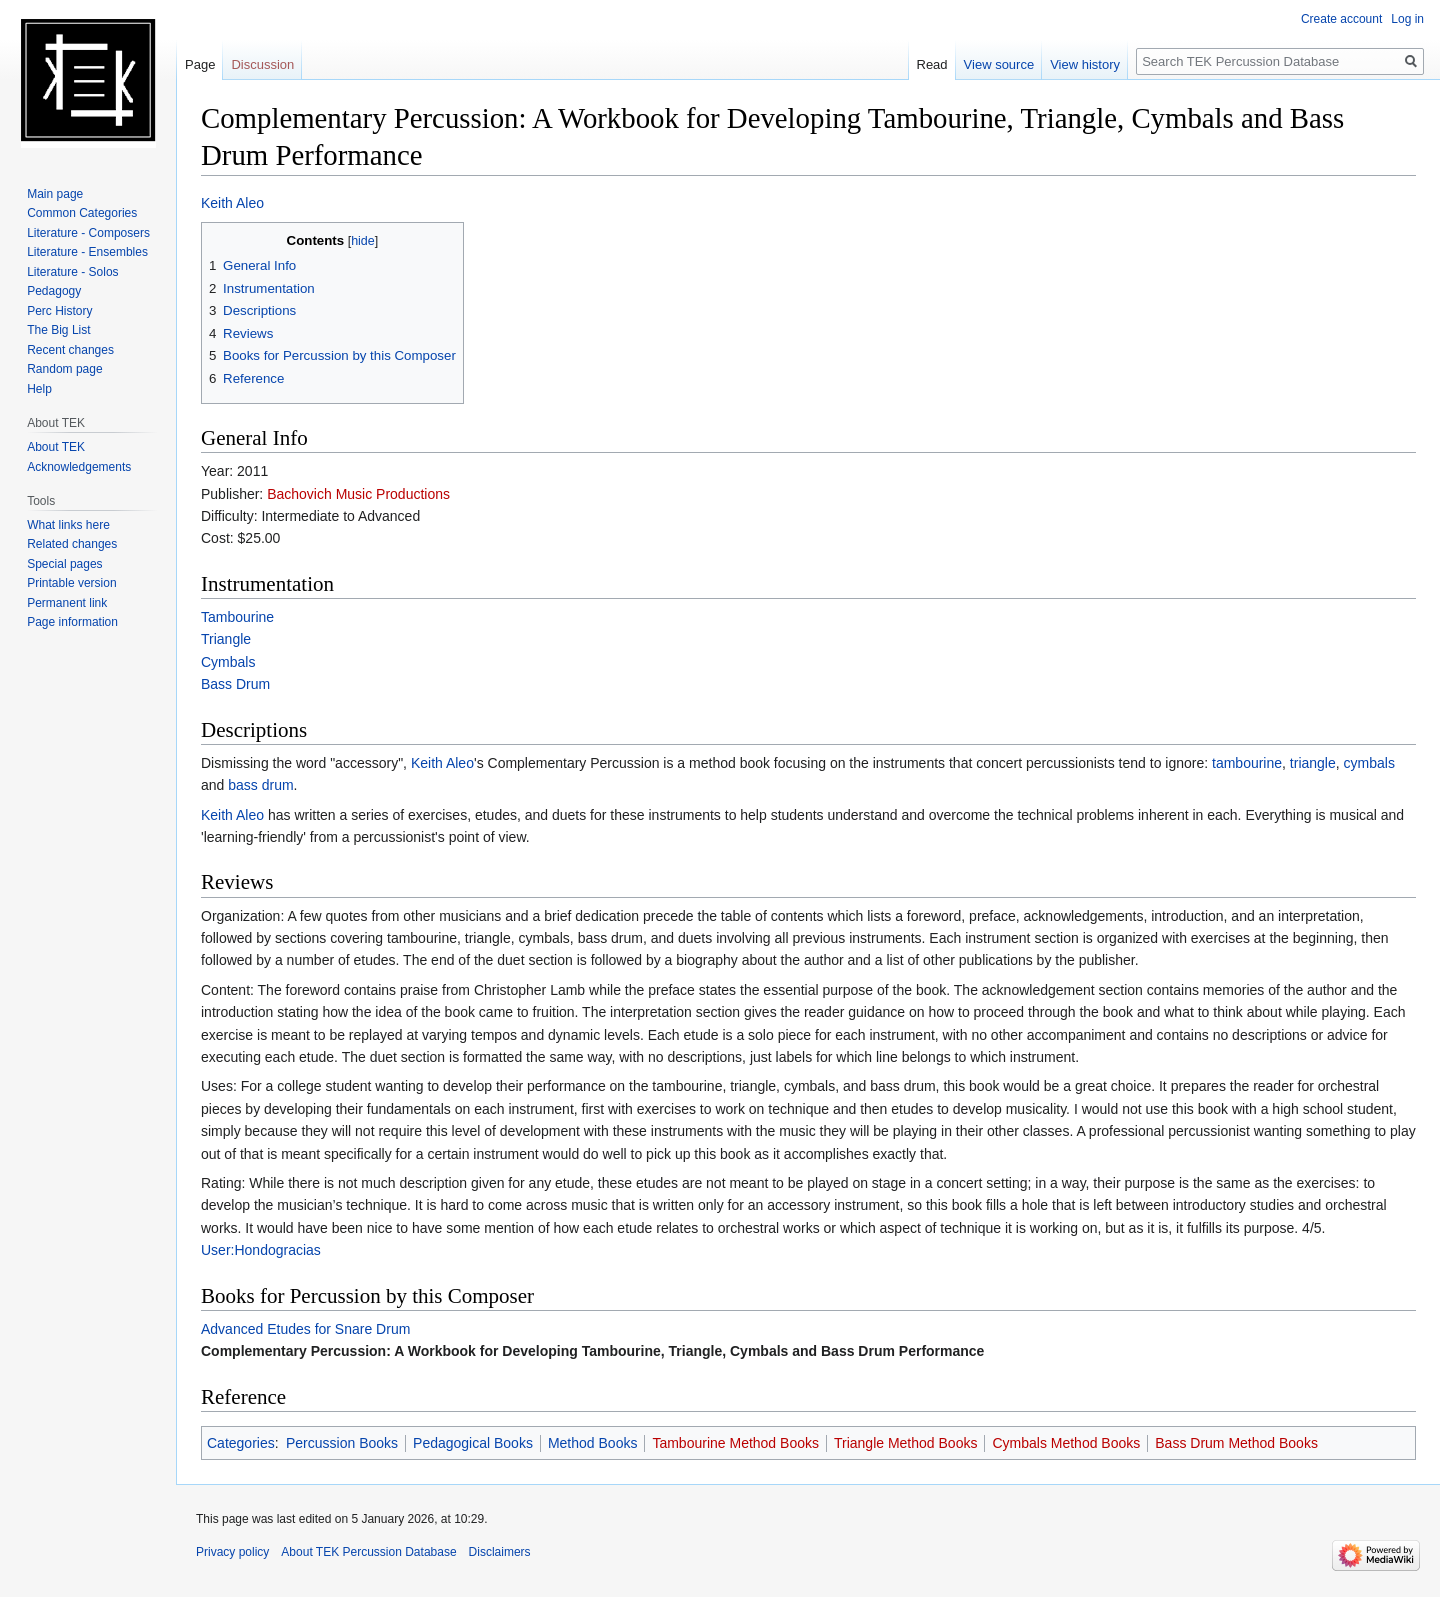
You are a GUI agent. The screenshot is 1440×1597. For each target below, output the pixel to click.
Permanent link (67, 603)
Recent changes (70, 350)
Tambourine (237, 617)
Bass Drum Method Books (1236, 1443)
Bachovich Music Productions (358, 494)
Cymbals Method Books (1066, 1443)
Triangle (226, 639)
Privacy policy (232, 1552)
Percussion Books (342, 1443)
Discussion (262, 64)
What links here (68, 525)
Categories (241, 1443)
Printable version (71, 583)
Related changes (72, 544)
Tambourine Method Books (735, 1443)
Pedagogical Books (473, 1443)
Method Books (593, 1443)
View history (1085, 64)
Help (39, 389)
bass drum (260, 785)
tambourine (1247, 763)
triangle (1313, 763)
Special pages (64, 564)
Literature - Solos (72, 272)
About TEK (56, 447)
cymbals (1369, 763)
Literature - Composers (88, 233)
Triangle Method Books (905, 1443)
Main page (55, 194)
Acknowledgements (79, 467)
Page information (72, 622)
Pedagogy (54, 291)
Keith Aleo (232, 203)
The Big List (58, 330)
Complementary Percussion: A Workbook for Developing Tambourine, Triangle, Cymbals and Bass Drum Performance (592, 1351)
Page (200, 64)
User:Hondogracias (261, 1250)
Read (932, 64)
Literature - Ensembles (87, 252)
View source (999, 64)
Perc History (59, 311)
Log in (1407, 19)
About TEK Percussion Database (368, 1552)
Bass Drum (235, 684)
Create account (1341, 19)
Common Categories (82, 213)
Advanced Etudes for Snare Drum (305, 1329)
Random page (64, 369)
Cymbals (228, 662)
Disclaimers (500, 1552)
